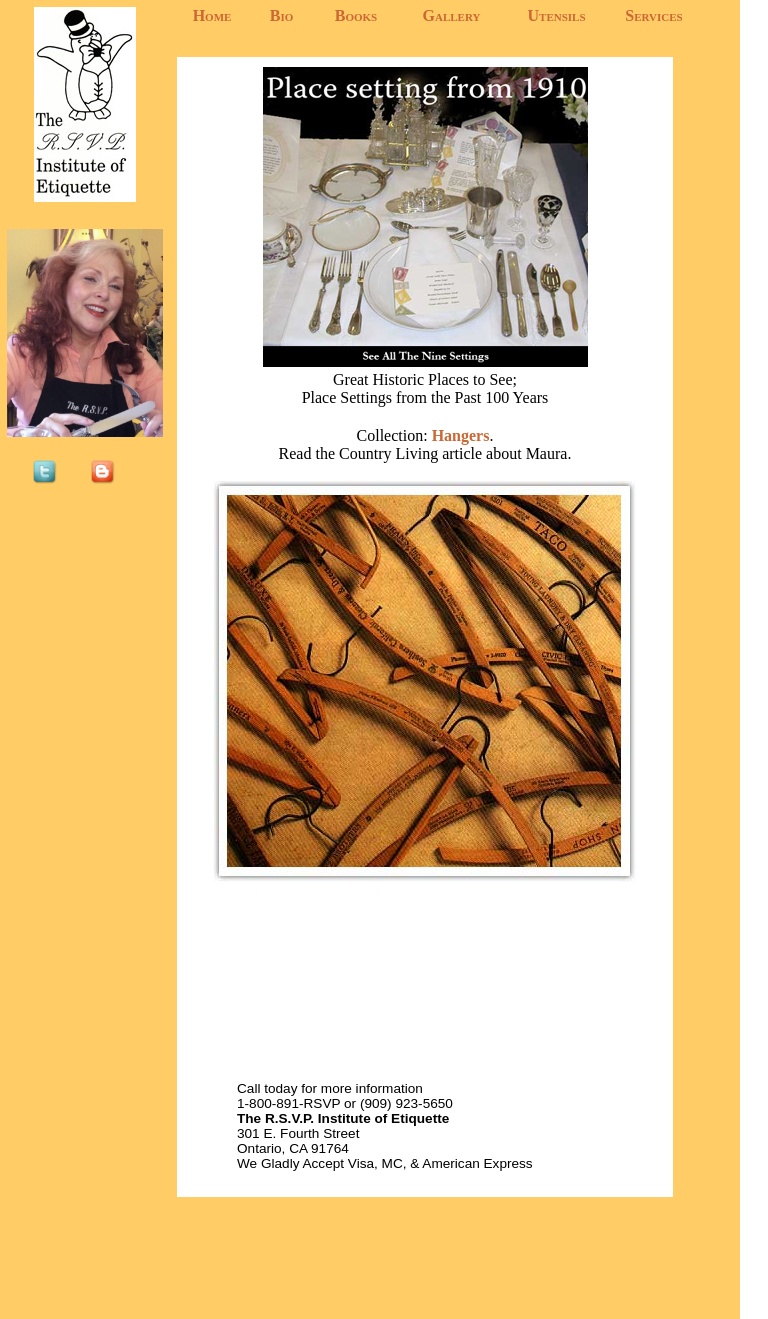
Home (212, 15)
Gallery (452, 15)
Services (653, 15)
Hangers (459, 435)
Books (356, 15)
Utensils (556, 15)
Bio (282, 15)
